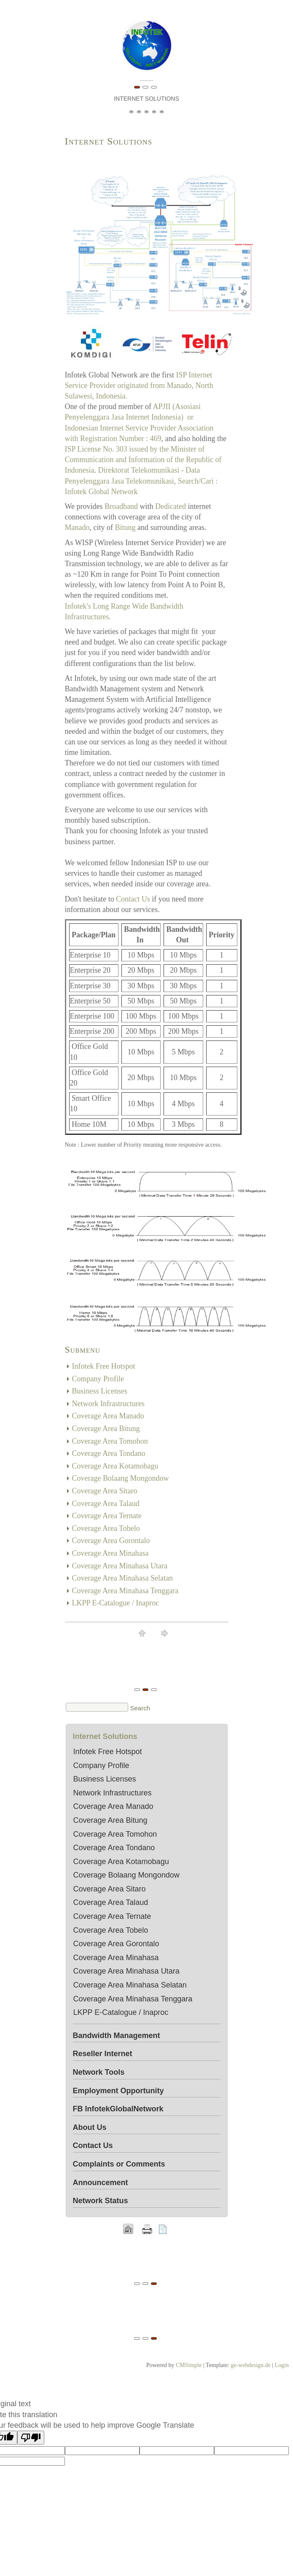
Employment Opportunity (118, 2090)
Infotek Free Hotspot (103, 1366)
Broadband (121, 506)
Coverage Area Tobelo (106, 1528)
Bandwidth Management (116, 2035)
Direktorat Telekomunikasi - (140, 470)
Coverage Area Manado (108, 1416)
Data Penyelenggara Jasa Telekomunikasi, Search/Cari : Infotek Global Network (141, 480)
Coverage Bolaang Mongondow (120, 1478)
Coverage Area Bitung (106, 1428)
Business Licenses (99, 1391)
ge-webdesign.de (250, 2365)
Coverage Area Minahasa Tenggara (125, 1590)
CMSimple (189, 2365)
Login (282, 2365)
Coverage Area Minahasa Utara (119, 1566)
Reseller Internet (102, 2053)
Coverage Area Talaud (106, 1503)
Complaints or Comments (119, 2164)
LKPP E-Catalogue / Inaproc (115, 1603)
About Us (90, 2127)
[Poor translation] (30, 2438)
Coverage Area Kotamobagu (115, 1466)
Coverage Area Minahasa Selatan (122, 1578)
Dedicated (170, 506)
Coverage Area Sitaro (104, 1491)
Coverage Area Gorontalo (111, 1540)
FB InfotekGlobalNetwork (118, 2109)
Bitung (125, 527)
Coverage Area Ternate (107, 1515)
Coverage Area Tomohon (110, 1441)
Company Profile (98, 1379)
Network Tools (99, 2072)
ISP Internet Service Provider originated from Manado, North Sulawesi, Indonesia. (139, 385)
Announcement (100, 2182)
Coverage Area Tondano (108, 1453)
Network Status (100, 2200)
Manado (77, 527)
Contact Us (133, 899)
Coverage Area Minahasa (110, 1553)
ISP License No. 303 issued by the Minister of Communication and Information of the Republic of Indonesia (143, 459)
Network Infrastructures (108, 1403)
